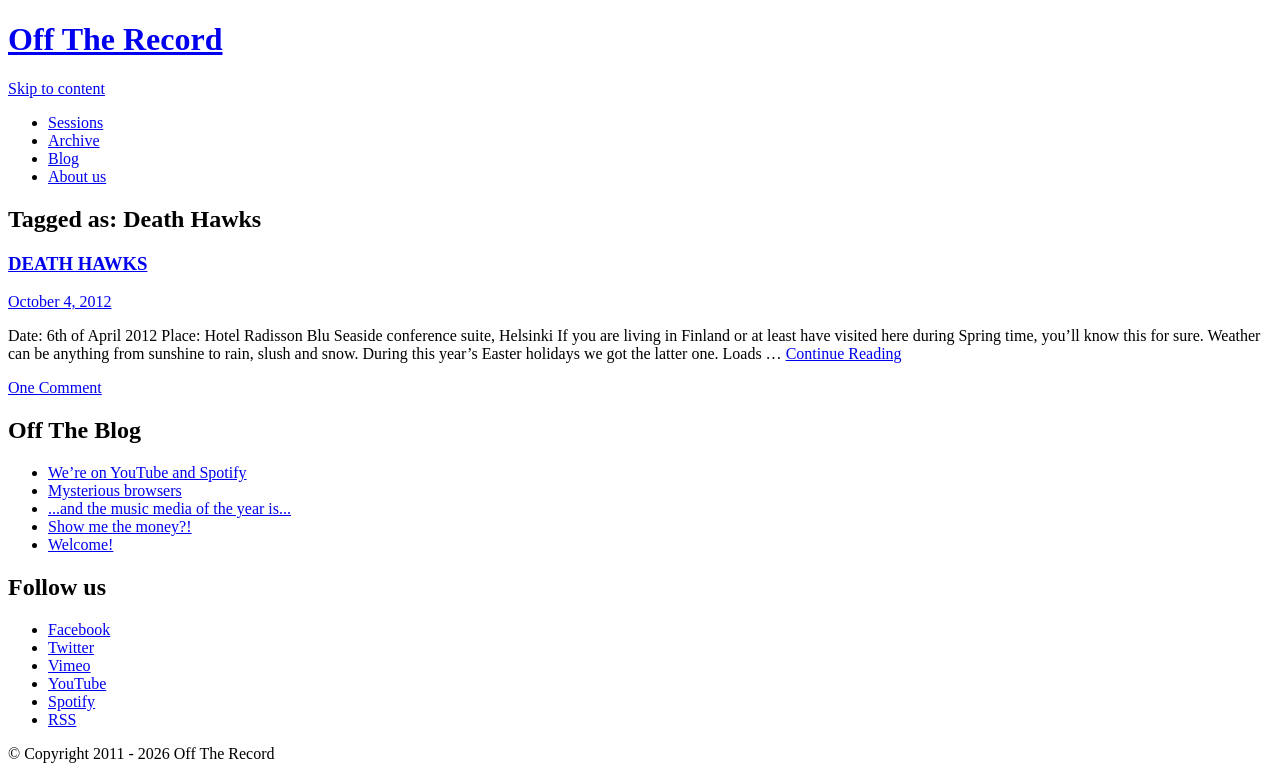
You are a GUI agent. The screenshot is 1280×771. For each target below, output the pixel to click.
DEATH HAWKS (77, 263)
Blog (63, 158)
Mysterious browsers (115, 490)
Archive (74, 140)
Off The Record (115, 39)
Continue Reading (844, 353)
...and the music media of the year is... (169, 508)
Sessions (75, 122)
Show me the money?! (120, 526)
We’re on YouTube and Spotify (147, 472)
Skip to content (56, 88)
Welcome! (80, 544)
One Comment (55, 387)
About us (77, 176)
